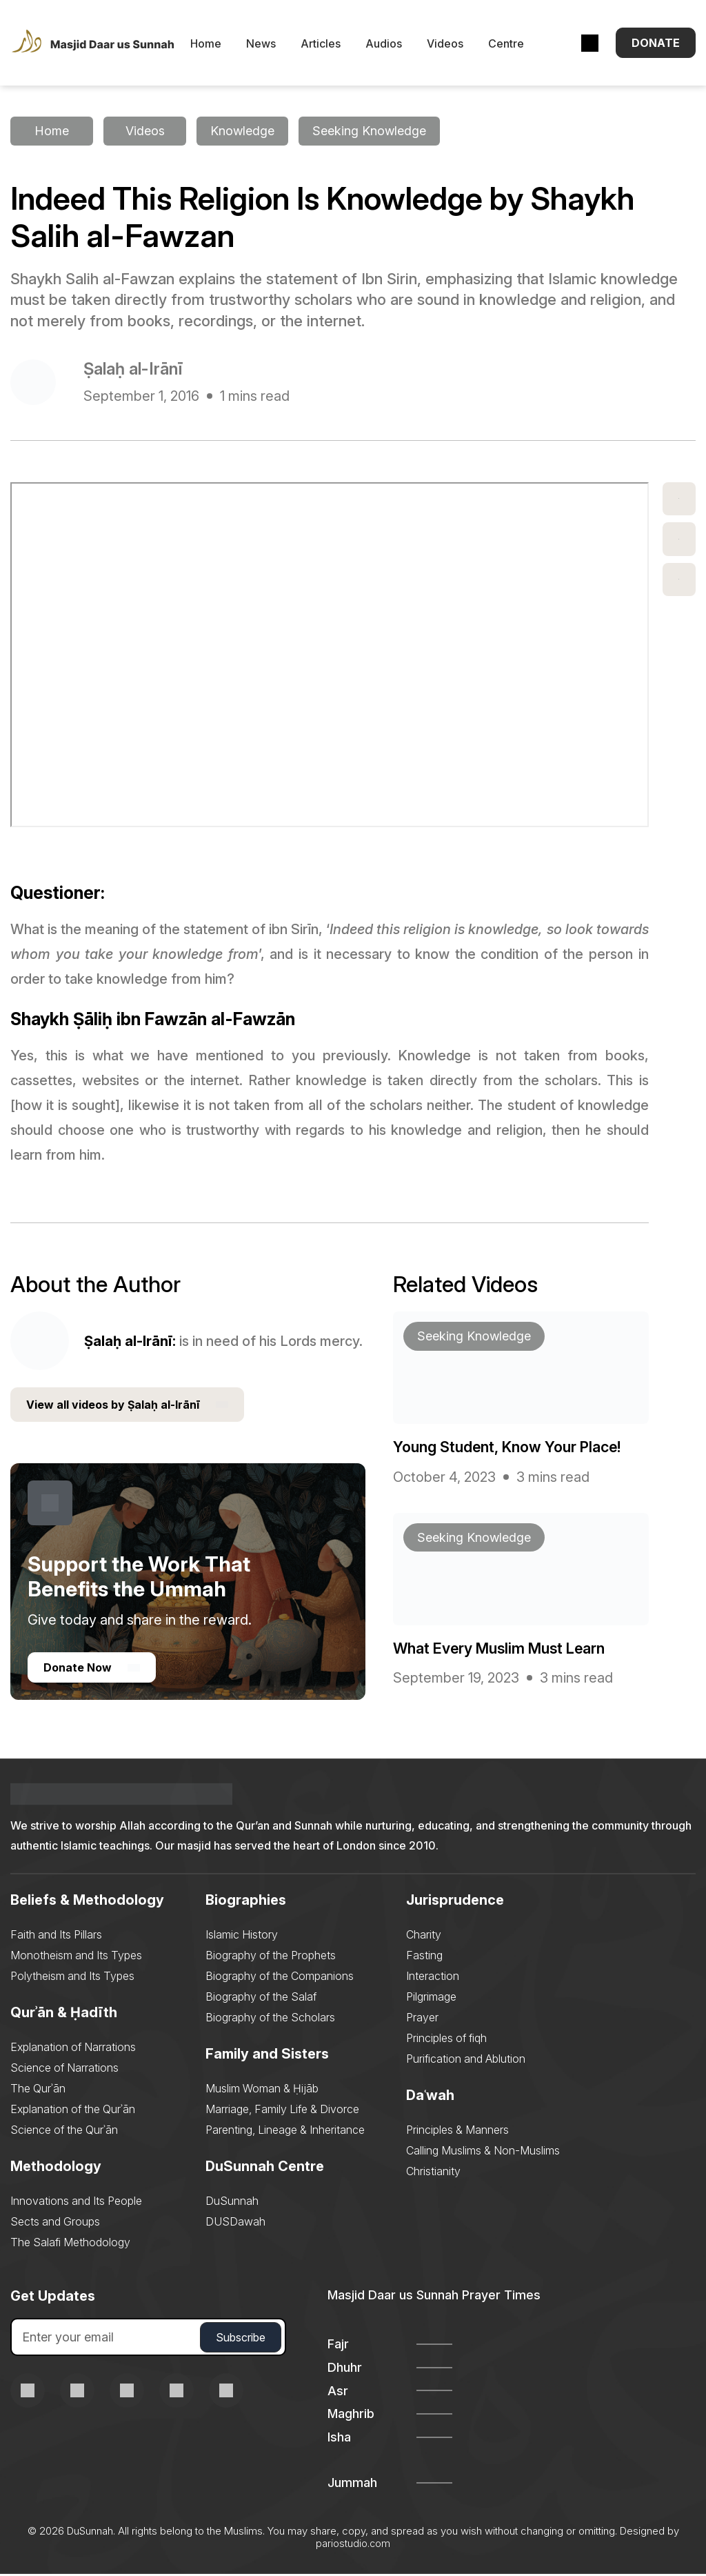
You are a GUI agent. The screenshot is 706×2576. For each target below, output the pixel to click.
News (274, 45)
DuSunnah (232, 2203)
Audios (397, 45)
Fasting (424, 1957)
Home (218, 45)
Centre (519, 45)
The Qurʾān (37, 2090)
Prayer (422, 2019)
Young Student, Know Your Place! (508, 1449)
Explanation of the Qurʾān (72, 2111)
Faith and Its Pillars (56, 1936)
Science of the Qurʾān (64, 2132)
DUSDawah (235, 2223)
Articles (334, 45)
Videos (458, 45)
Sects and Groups (55, 2223)
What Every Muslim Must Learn (500, 1649)
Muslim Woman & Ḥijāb (262, 2090)
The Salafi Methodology (70, 2244)
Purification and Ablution (465, 2061)
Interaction (432, 1978)
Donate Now (91, 1670)
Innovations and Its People (76, 2203)
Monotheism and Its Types (76, 1957)
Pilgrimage (431, 1998)
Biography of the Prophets (270, 1957)
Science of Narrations (64, 2070)
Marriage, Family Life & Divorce (282, 2111)
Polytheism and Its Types (72, 1978)
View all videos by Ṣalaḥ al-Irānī (127, 1407)
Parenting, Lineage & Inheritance (285, 2132)
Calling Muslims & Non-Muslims (483, 2152)
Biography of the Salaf (260, 1998)
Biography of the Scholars (270, 2019)
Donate (656, 44)
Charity (423, 1936)
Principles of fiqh (446, 2040)
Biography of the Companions (279, 1978)
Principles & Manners (457, 2132)
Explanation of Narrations (73, 2049)
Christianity (433, 2173)
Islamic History (241, 1936)
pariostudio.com (353, 2545)
